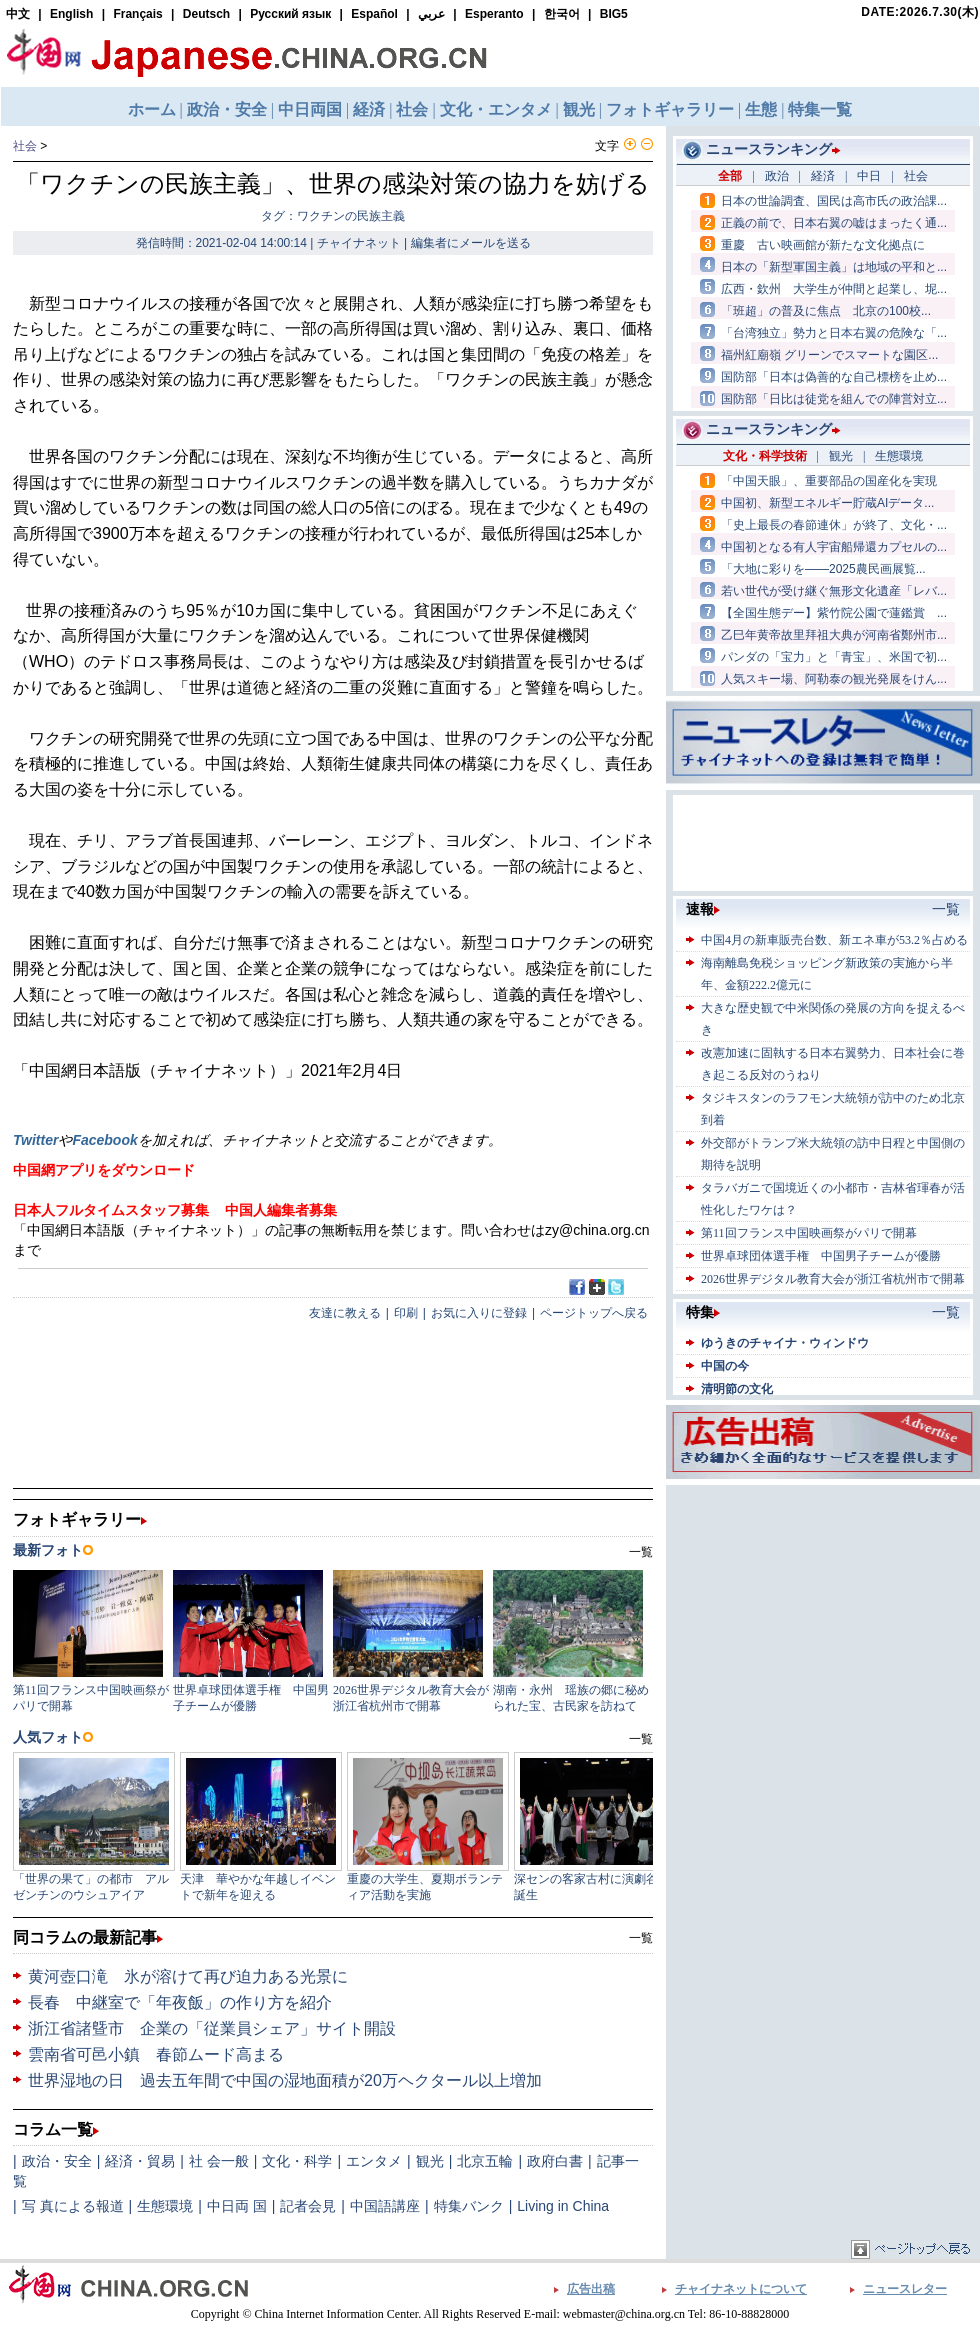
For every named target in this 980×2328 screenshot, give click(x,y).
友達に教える (345, 1313)
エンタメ (374, 2161)
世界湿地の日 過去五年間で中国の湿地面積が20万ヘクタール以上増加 (285, 2080)
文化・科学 (297, 2161)
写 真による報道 (73, 2206)
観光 (430, 2161)
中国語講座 (385, 2206)
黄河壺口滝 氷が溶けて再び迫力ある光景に (188, 1976)
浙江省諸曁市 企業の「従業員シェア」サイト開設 (212, 2028)
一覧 (641, 1938)
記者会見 (308, 2206)
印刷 (406, 1313)
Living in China (563, 2206)
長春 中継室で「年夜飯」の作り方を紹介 (180, 2002)
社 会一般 (219, 2161)
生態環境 (165, 2206)
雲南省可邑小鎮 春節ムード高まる (156, 2054)
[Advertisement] (823, 1615)
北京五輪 (485, 2161)
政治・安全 (57, 2161)
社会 (25, 146)
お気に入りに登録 (479, 1313)
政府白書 (555, 2161)
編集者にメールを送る (471, 243)
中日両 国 (237, 2206)
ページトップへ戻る (594, 1313)
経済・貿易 (140, 2161)
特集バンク (469, 2206)
